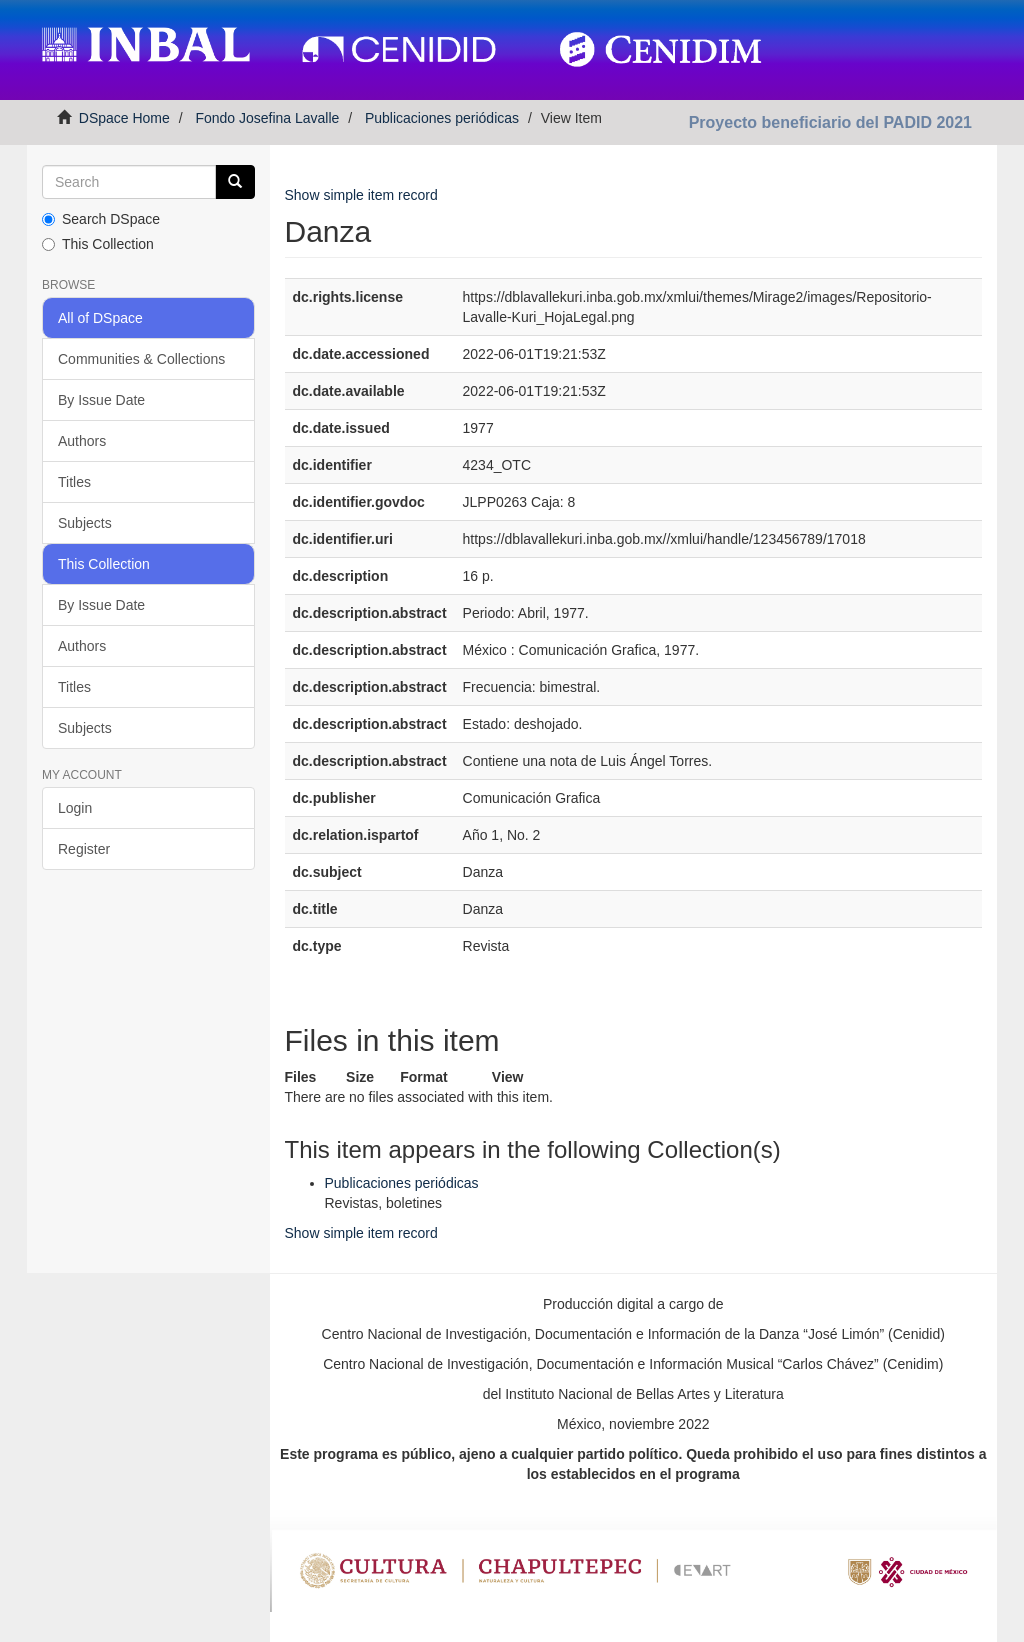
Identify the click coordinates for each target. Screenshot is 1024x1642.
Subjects (85, 523)
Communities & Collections (141, 359)
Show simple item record (361, 195)
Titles (74, 482)
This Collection (98, 244)
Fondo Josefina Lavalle (267, 118)
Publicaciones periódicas (442, 118)
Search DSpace (101, 219)
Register (84, 849)
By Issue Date (101, 400)
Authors (82, 441)
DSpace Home (124, 118)
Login (75, 808)
